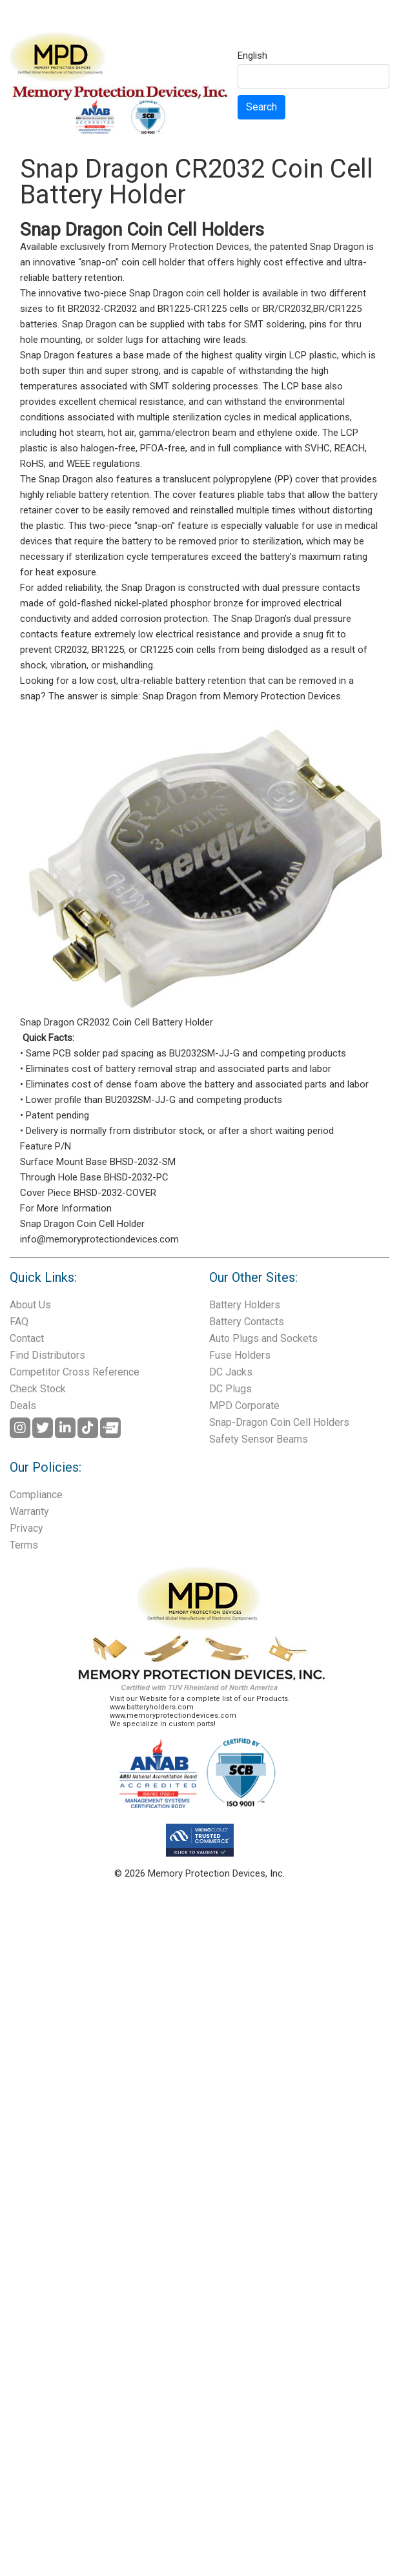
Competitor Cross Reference (74, 1372)
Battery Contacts (246, 1321)
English (252, 56)
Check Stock (38, 1389)
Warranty (29, 1511)
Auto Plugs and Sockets (263, 1338)
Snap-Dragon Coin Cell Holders (279, 1422)
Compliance (36, 1495)
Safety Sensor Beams (258, 1439)
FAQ (19, 1321)
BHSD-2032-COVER (115, 1193)
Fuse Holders (240, 1355)
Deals (23, 1405)
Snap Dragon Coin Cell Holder (82, 1224)
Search (261, 107)
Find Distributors (47, 1355)
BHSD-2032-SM (143, 1162)
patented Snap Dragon (317, 246)
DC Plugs (230, 1389)
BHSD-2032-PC (136, 1177)
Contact (27, 1338)
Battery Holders (244, 1305)
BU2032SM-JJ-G (204, 1053)
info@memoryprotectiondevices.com (99, 1239)
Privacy (26, 1528)
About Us (30, 1305)
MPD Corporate (244, 1405)
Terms (24, 1545)
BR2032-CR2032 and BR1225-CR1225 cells (158, 308)
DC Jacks (230, 1372)
